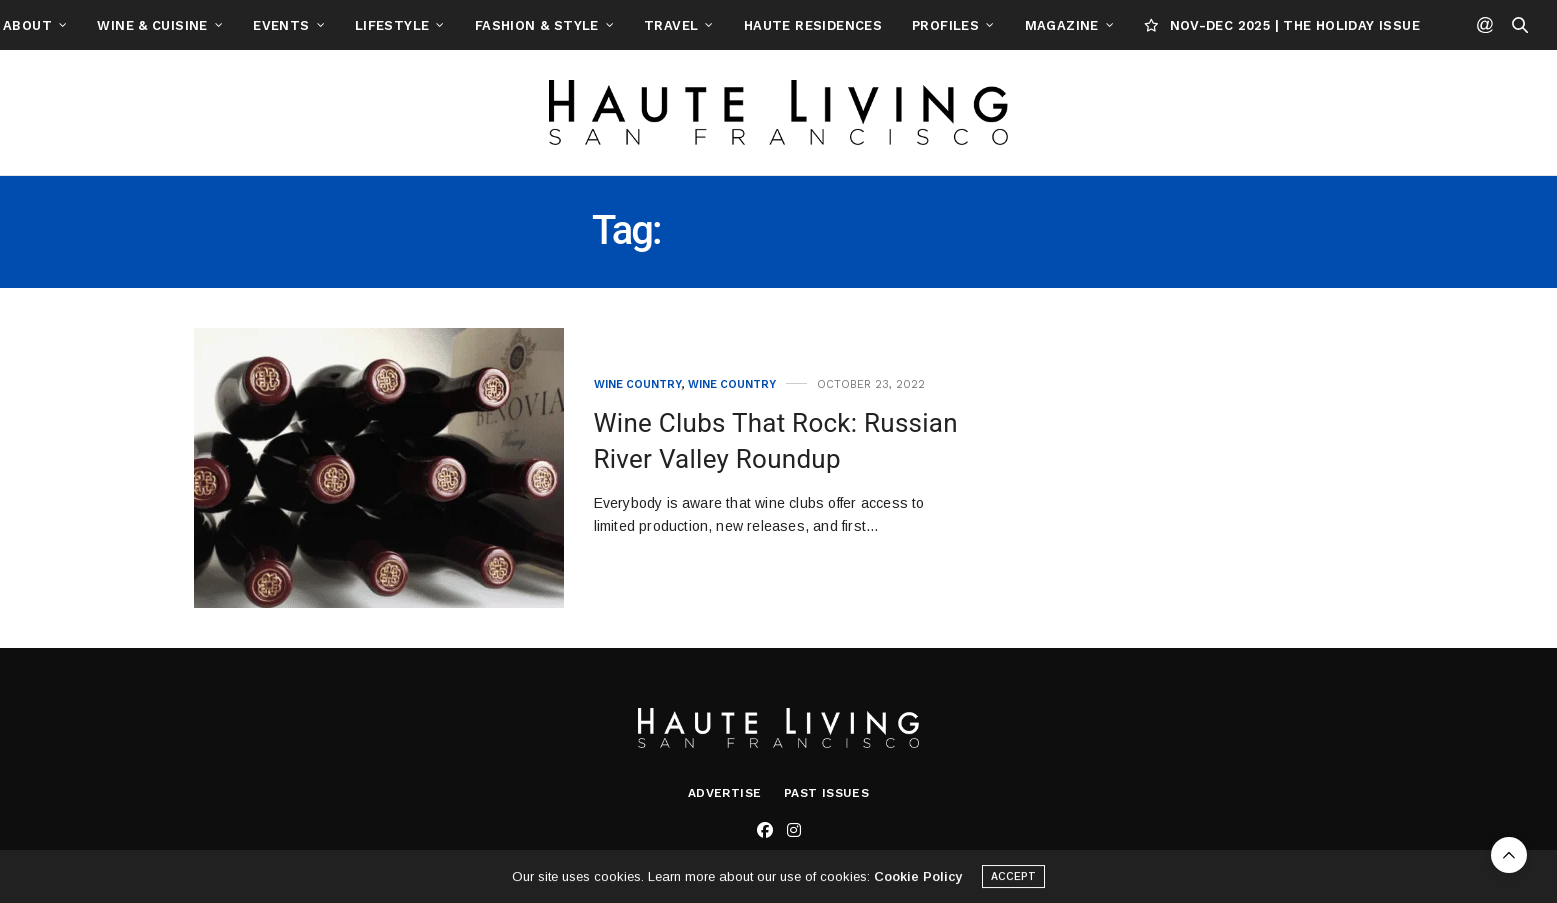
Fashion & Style (637, 25)
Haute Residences (913, 25)
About (127, 25)
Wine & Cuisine (252, 25)
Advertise (725, 793)
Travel (771, 25)
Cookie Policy (918, 880)
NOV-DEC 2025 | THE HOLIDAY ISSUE (1382, 25)
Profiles (1045, 25)
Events (381, 25)
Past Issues (826, 793)
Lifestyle (492, 25)
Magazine (1162, 25)
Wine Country (638, 384)
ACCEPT (1014, 880)
